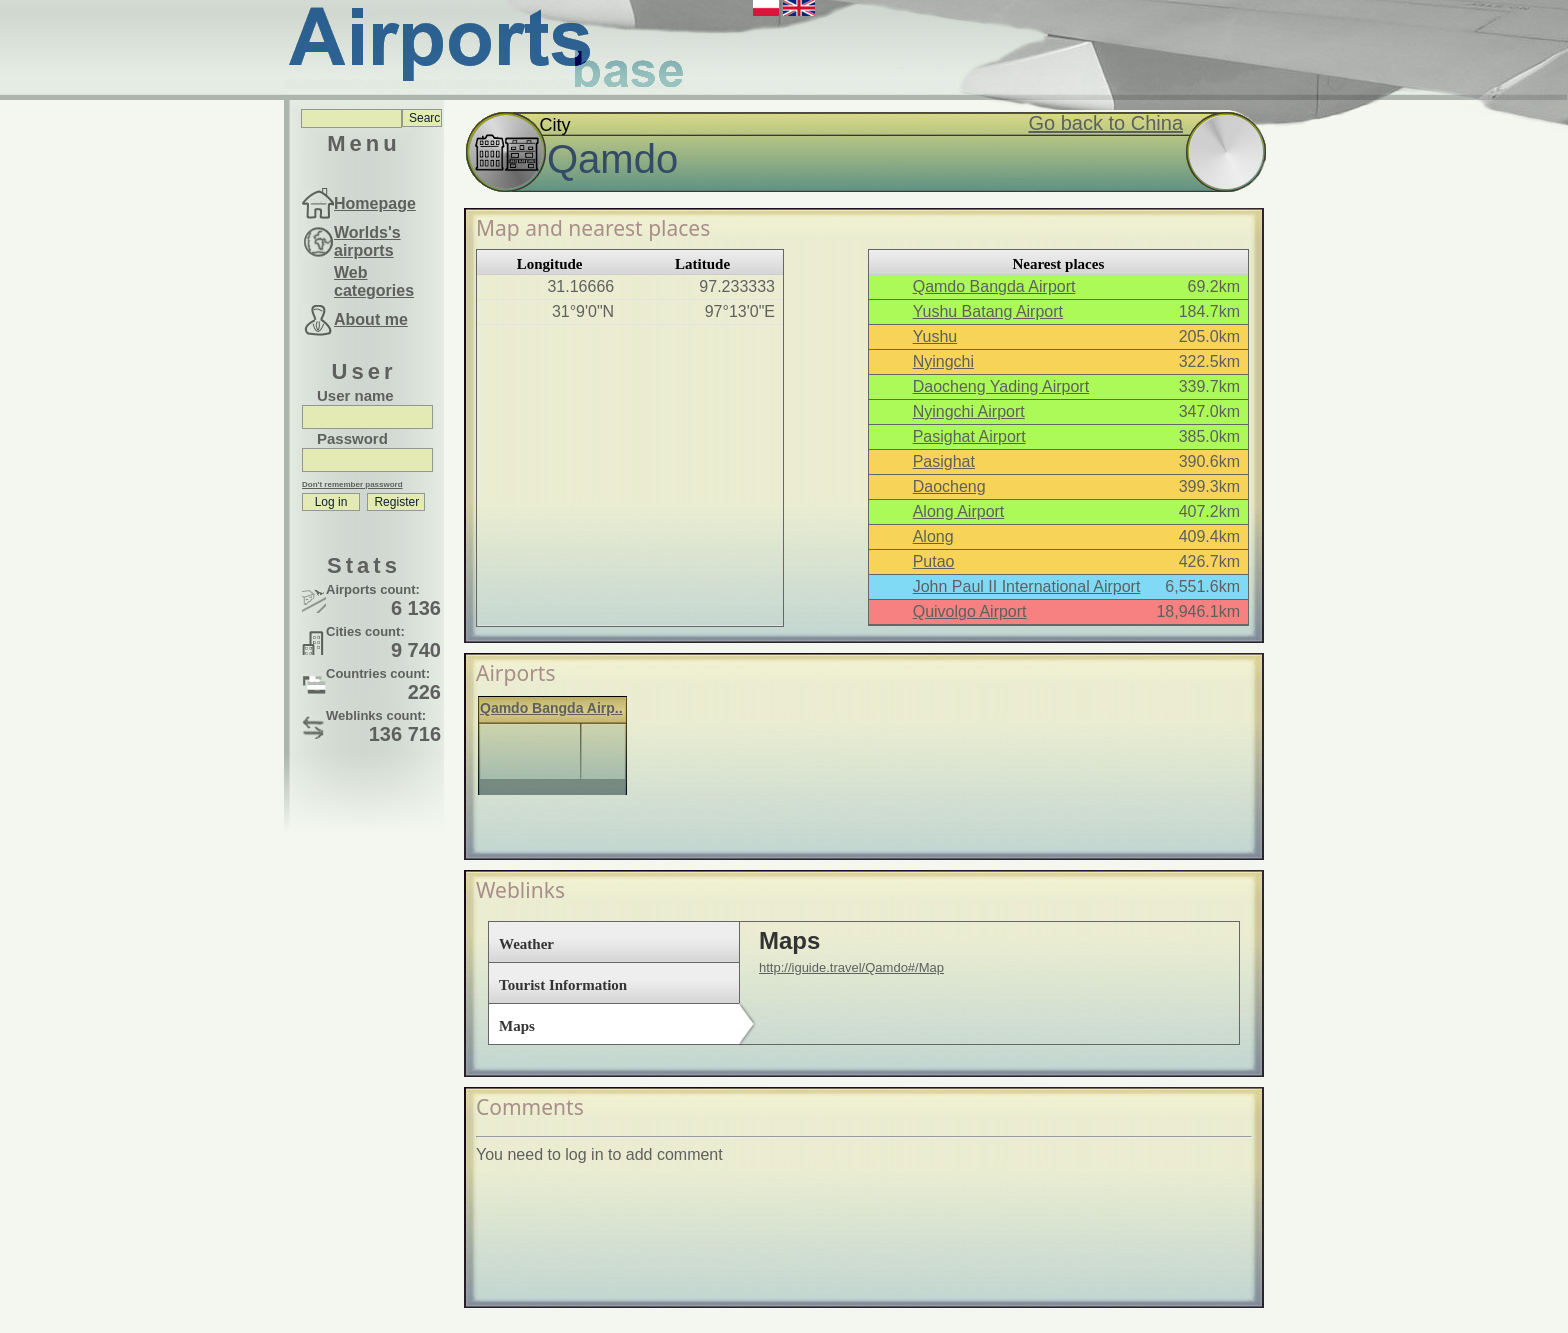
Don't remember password (352, 484)
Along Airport (959, 511)
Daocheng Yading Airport (1001, 386)
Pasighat (944, 461)
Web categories (374, 281)
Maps (517, 1026)
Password (352, 438)
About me (371, 319)
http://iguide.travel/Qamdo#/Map (851, 967)
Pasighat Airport (969, 436)
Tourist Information (563, 985)
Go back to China (1105, 123)
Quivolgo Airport (970, 611)
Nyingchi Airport (969, 411)
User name (355, 395)
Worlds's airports (367, 241)
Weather (526, 944)
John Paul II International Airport (1027, 586)
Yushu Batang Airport (988, 311)
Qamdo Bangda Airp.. (551, 708)
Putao (934, 561)
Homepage (375, 203)
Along (933, 536)
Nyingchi (943, 361)
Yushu (935, 336)
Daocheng (949, 486)
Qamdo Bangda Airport (994, 286)
